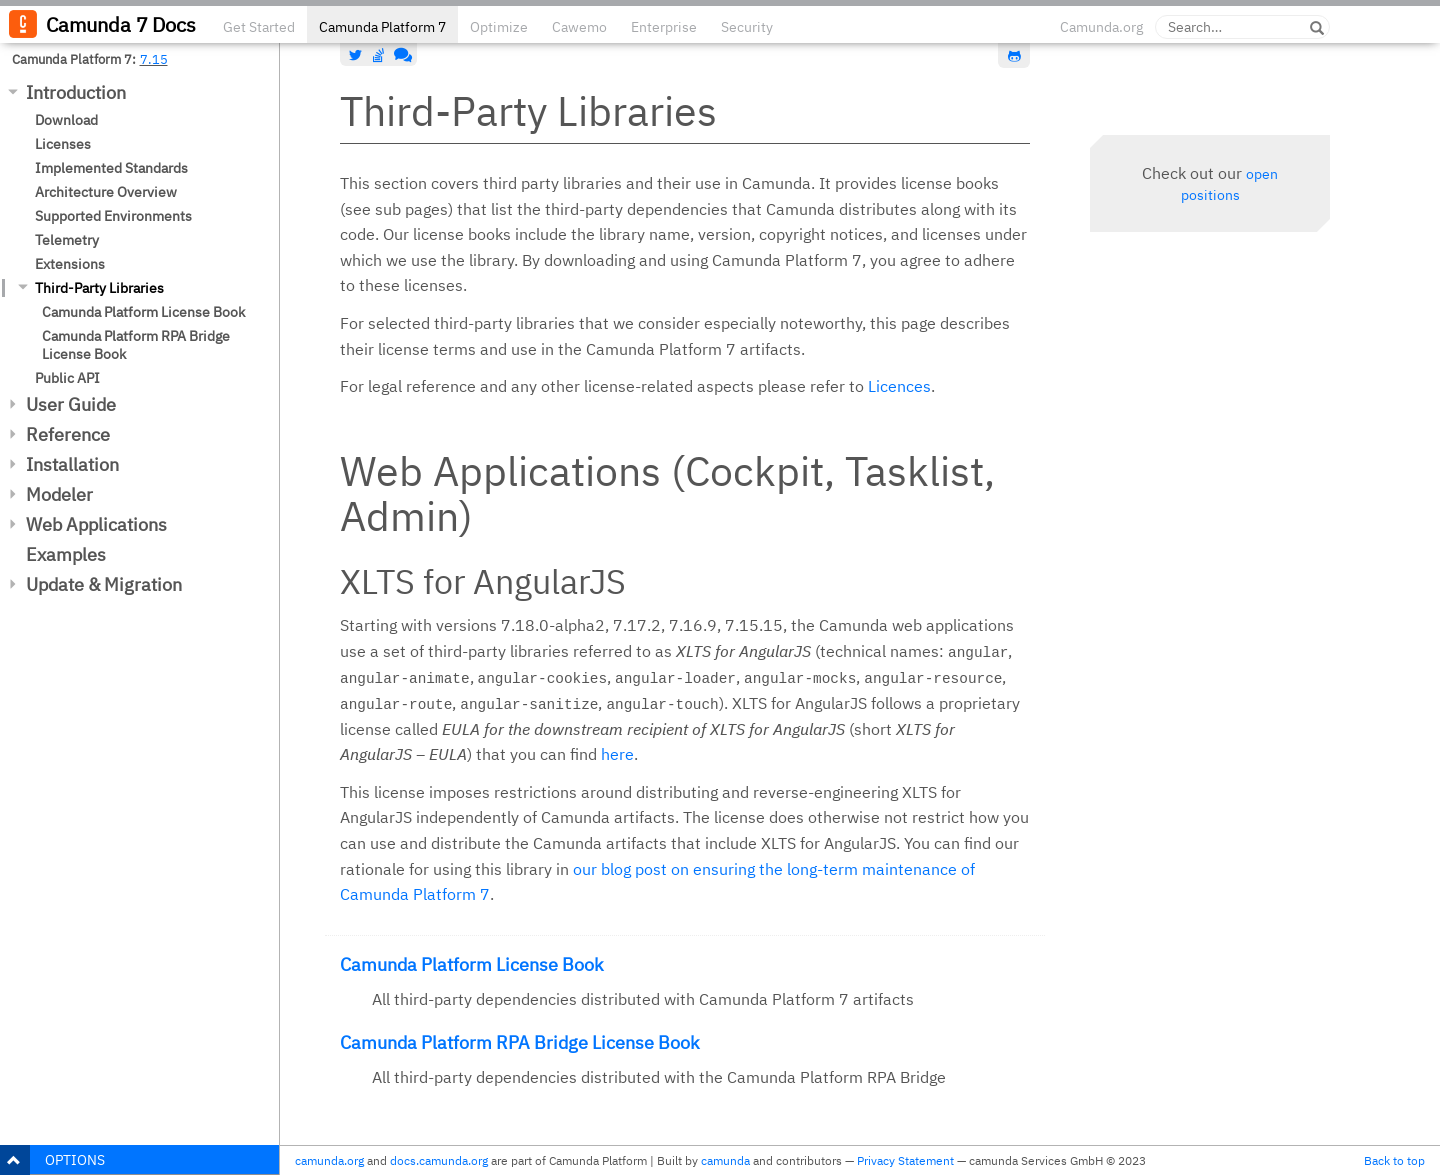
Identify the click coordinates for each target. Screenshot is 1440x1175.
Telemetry (67, 240)
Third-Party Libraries (99, 288)
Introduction (76, 92)
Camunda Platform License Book (143, 312)
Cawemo (579, 27)
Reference (68, 434)
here (617, 754)
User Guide (71, 404)
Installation (72, 464)
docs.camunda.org (439, 1160)
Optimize (499, 27)
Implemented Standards (111, 168)
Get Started (259, 27)
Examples (66, 554)
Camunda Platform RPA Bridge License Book (136, 345)
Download (66, 120)
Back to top (1394, 1160)
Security (747, 27)
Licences (899, 386)
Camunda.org (1101, 27)
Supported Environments (113, 216)
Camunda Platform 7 (382, 27)
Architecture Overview (106, 192)
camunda (725, 1160)
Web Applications (96, 524)
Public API (67, 378)
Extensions (70, 264)
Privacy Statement (905, 1160)
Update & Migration (104, 584)
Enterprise (664, 27)
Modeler (59, 494)
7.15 (154, 59)
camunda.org (329, 1160)
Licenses (63, 144)
